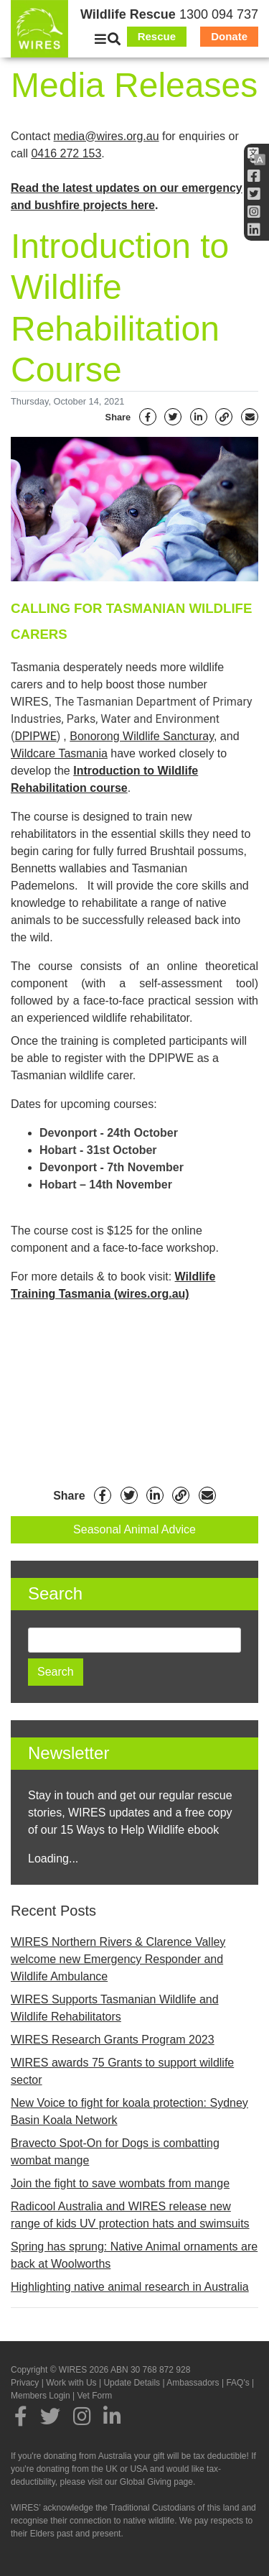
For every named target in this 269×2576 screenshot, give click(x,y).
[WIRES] (39, 28)
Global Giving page (156, 2482)
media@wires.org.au (106, 136)
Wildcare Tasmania (59, 753)
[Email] (249, 416)
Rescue (157, 36)
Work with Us (71, 2383)
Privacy (25, 2383)
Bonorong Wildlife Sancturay (142, 736)
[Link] (223, 416)
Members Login (40, 2396)
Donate (229, 36)
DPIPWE (35, 736)
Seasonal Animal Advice (134, 1529)
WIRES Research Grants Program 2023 (112, 2039)
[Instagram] (253, 212)
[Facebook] (253, 176)
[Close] (100, 39)
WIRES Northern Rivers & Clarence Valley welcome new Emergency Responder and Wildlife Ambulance (118, 1959)
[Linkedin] (198, 416)
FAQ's (237, 2383)
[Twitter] (253, 194)
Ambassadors (192, 2383)
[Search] (114, 39)
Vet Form (95, 2396)
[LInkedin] (253, 230)
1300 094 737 (218, 14)
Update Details (131, 2383)
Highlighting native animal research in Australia (130, 2287)
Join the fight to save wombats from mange (120, 2183)
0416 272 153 (66, 153)
